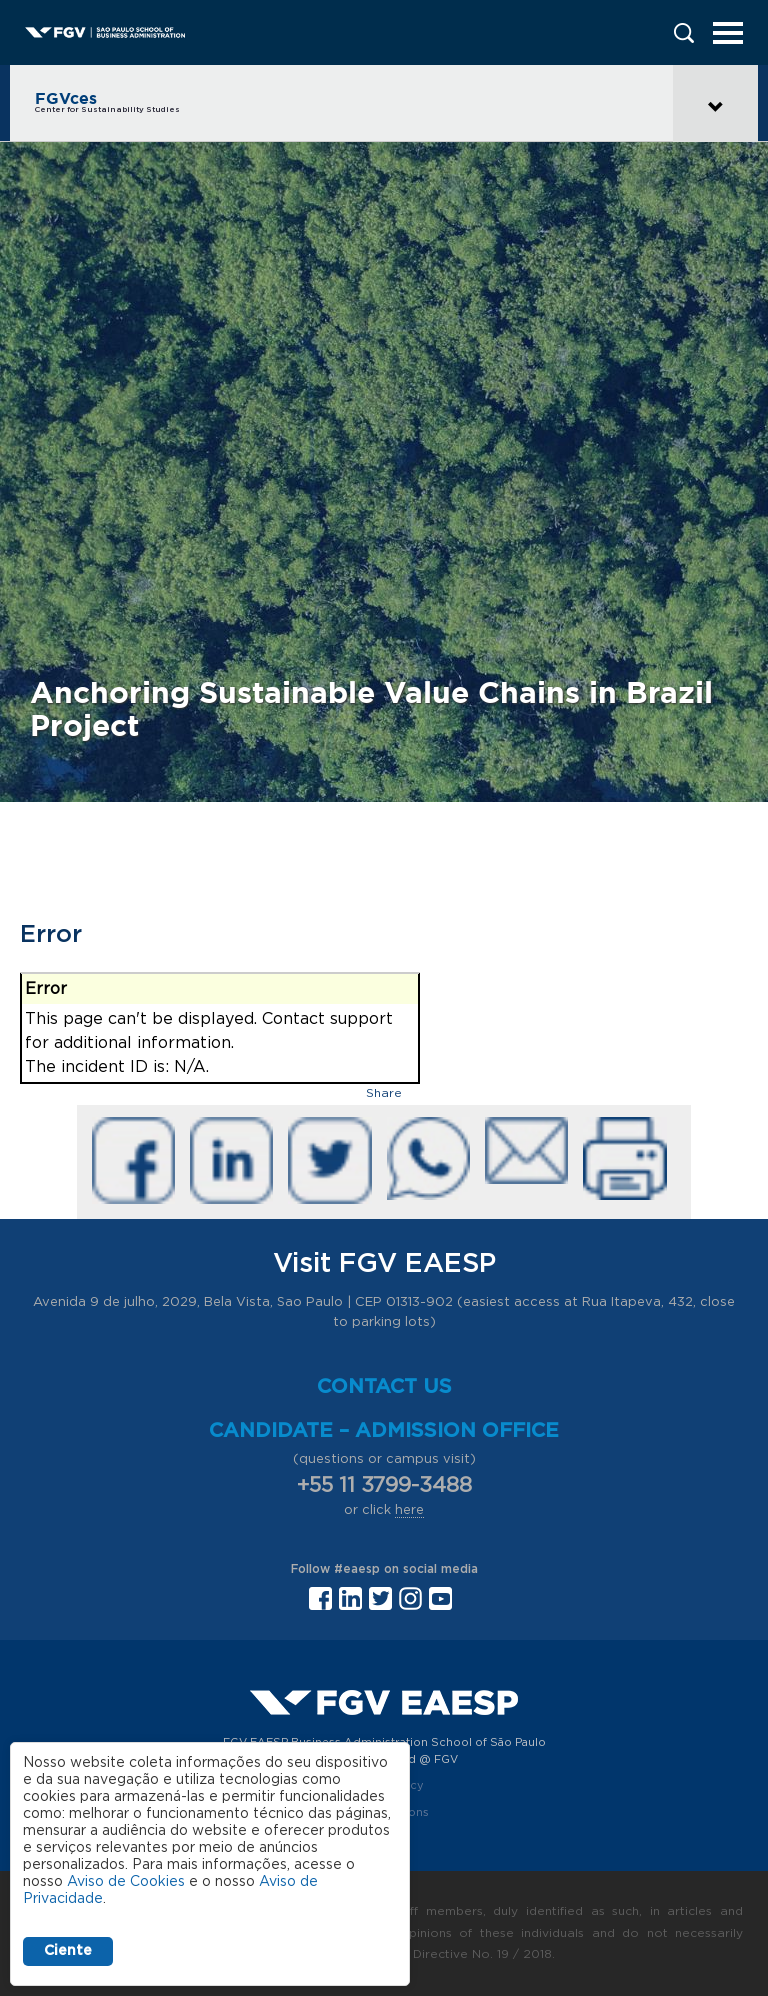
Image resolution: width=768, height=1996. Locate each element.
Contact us (384, 1387)
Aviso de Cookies (126, 1882)
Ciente (68, 1951)
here (409, 1510)
